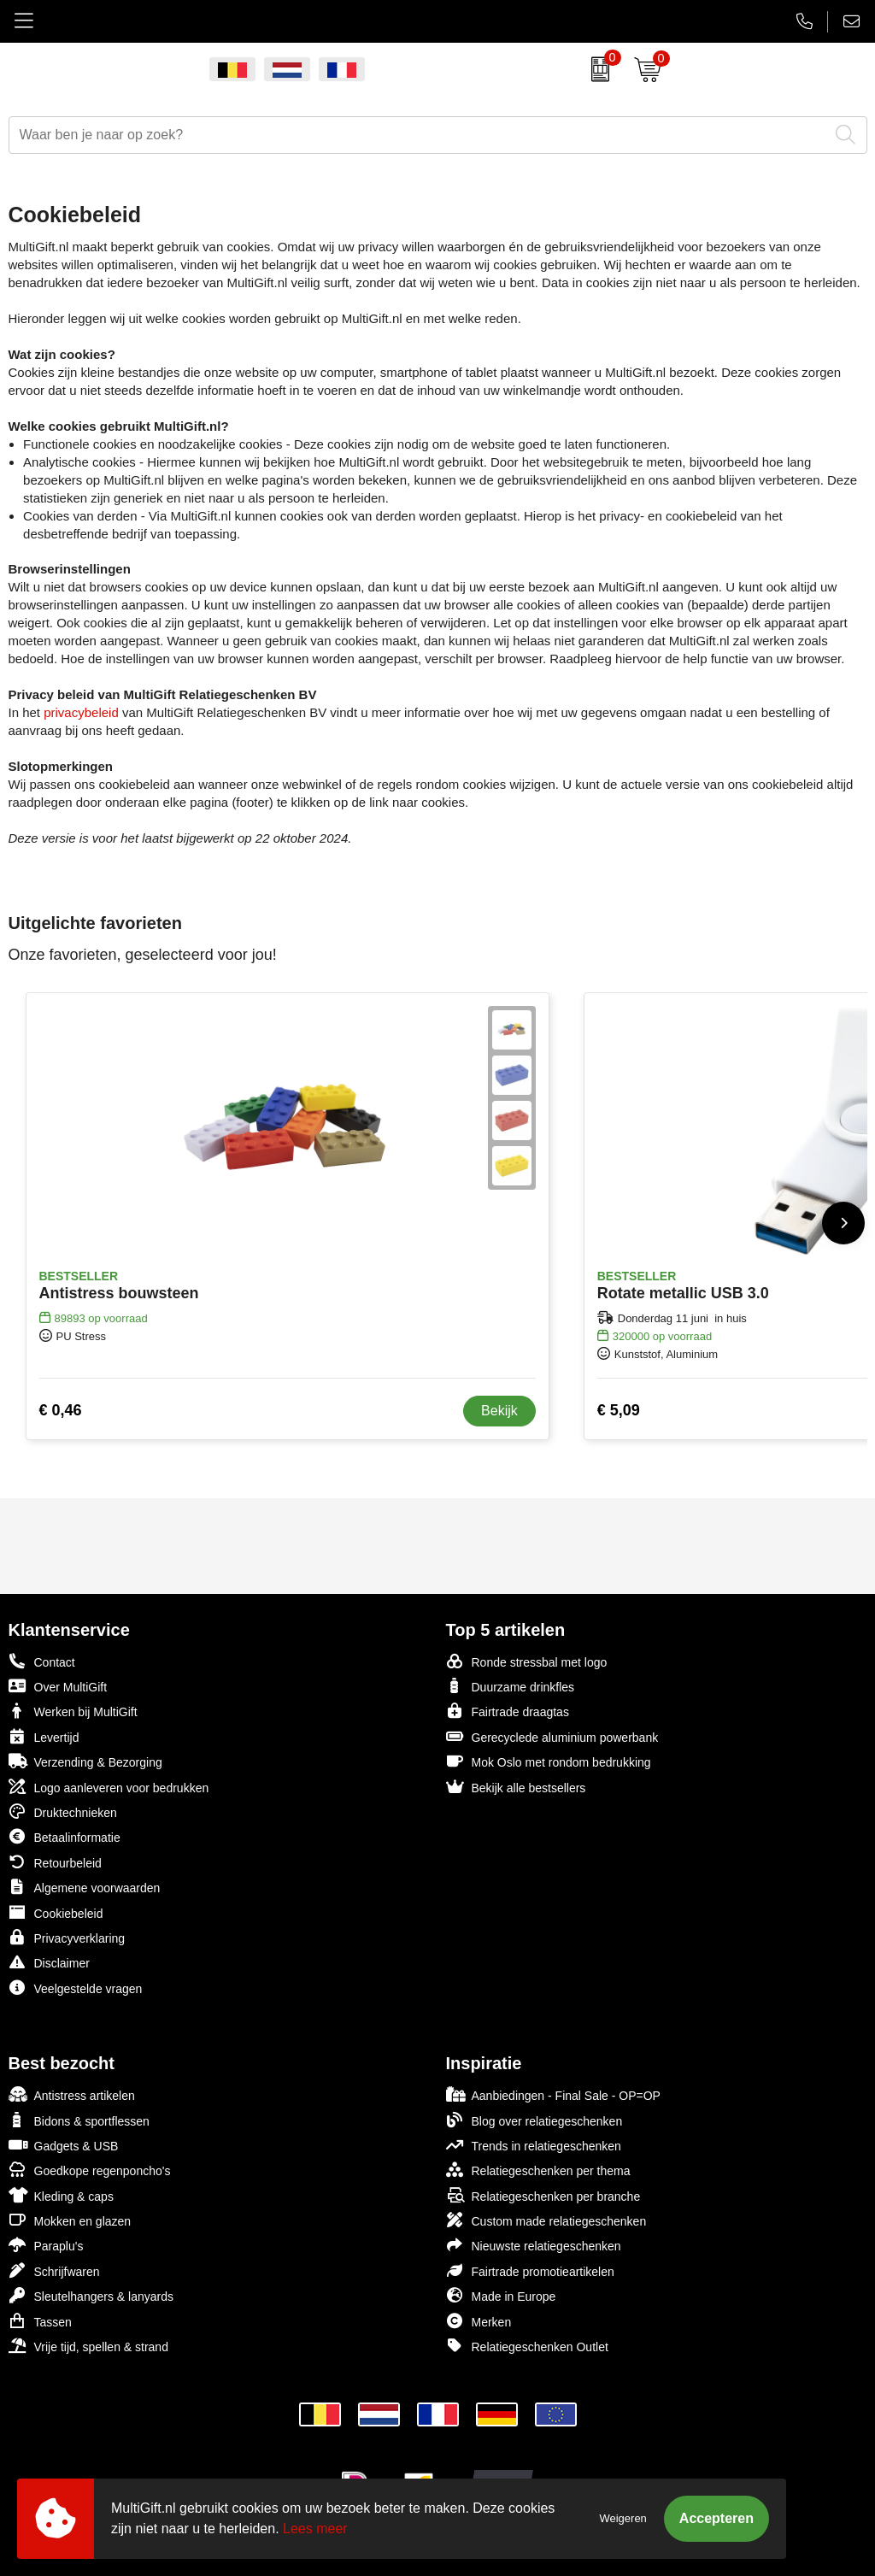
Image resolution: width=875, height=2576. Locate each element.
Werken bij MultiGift (73, 1711)
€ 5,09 (618, 1410)
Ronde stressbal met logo (527, 1661)
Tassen (40, 2321)
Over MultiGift (58, 1686)
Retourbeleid (55, 1862)
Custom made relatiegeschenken (546, 2220)
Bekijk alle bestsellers (516, 1787)
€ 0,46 (60, 1410)
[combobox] (418, 135)
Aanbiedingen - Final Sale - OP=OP (553, 2094)
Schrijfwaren (54, 2270)
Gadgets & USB (64, 2145)
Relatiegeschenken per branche (543, 2195)
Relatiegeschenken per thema (538, 2169)
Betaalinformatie (64, 1836)
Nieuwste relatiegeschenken (533, 2245)
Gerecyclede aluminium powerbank (552, 1736)
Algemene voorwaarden (85, 1887)
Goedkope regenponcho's (90, 2169)
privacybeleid (81, 712)
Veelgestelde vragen (76, 1987)
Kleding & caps (61, 2195)
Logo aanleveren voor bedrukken (109, 1787)
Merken (479, 2321)
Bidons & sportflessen (79, 2120)
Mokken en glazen (70, 2220)
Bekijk (499, 1410)
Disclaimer (49, 1962)
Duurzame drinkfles (510, 1686)
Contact (42, 1661)
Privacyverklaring (67, 1937)
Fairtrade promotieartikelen (530, 2270)
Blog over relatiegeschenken (534, 2120)
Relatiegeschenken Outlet (527, 2346)
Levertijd (44, 1736)
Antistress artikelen (72, 2094)
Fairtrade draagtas (507, 1711)
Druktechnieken (63, 1811)
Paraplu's (46, 2245)
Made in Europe (501, 2295)
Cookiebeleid (56, 1912)
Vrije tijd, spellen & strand (88, 2346)
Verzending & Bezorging (85, 1761)
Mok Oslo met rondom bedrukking (548, 1761)
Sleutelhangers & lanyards (91, 2295)
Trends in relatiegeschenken (533, 2145)
